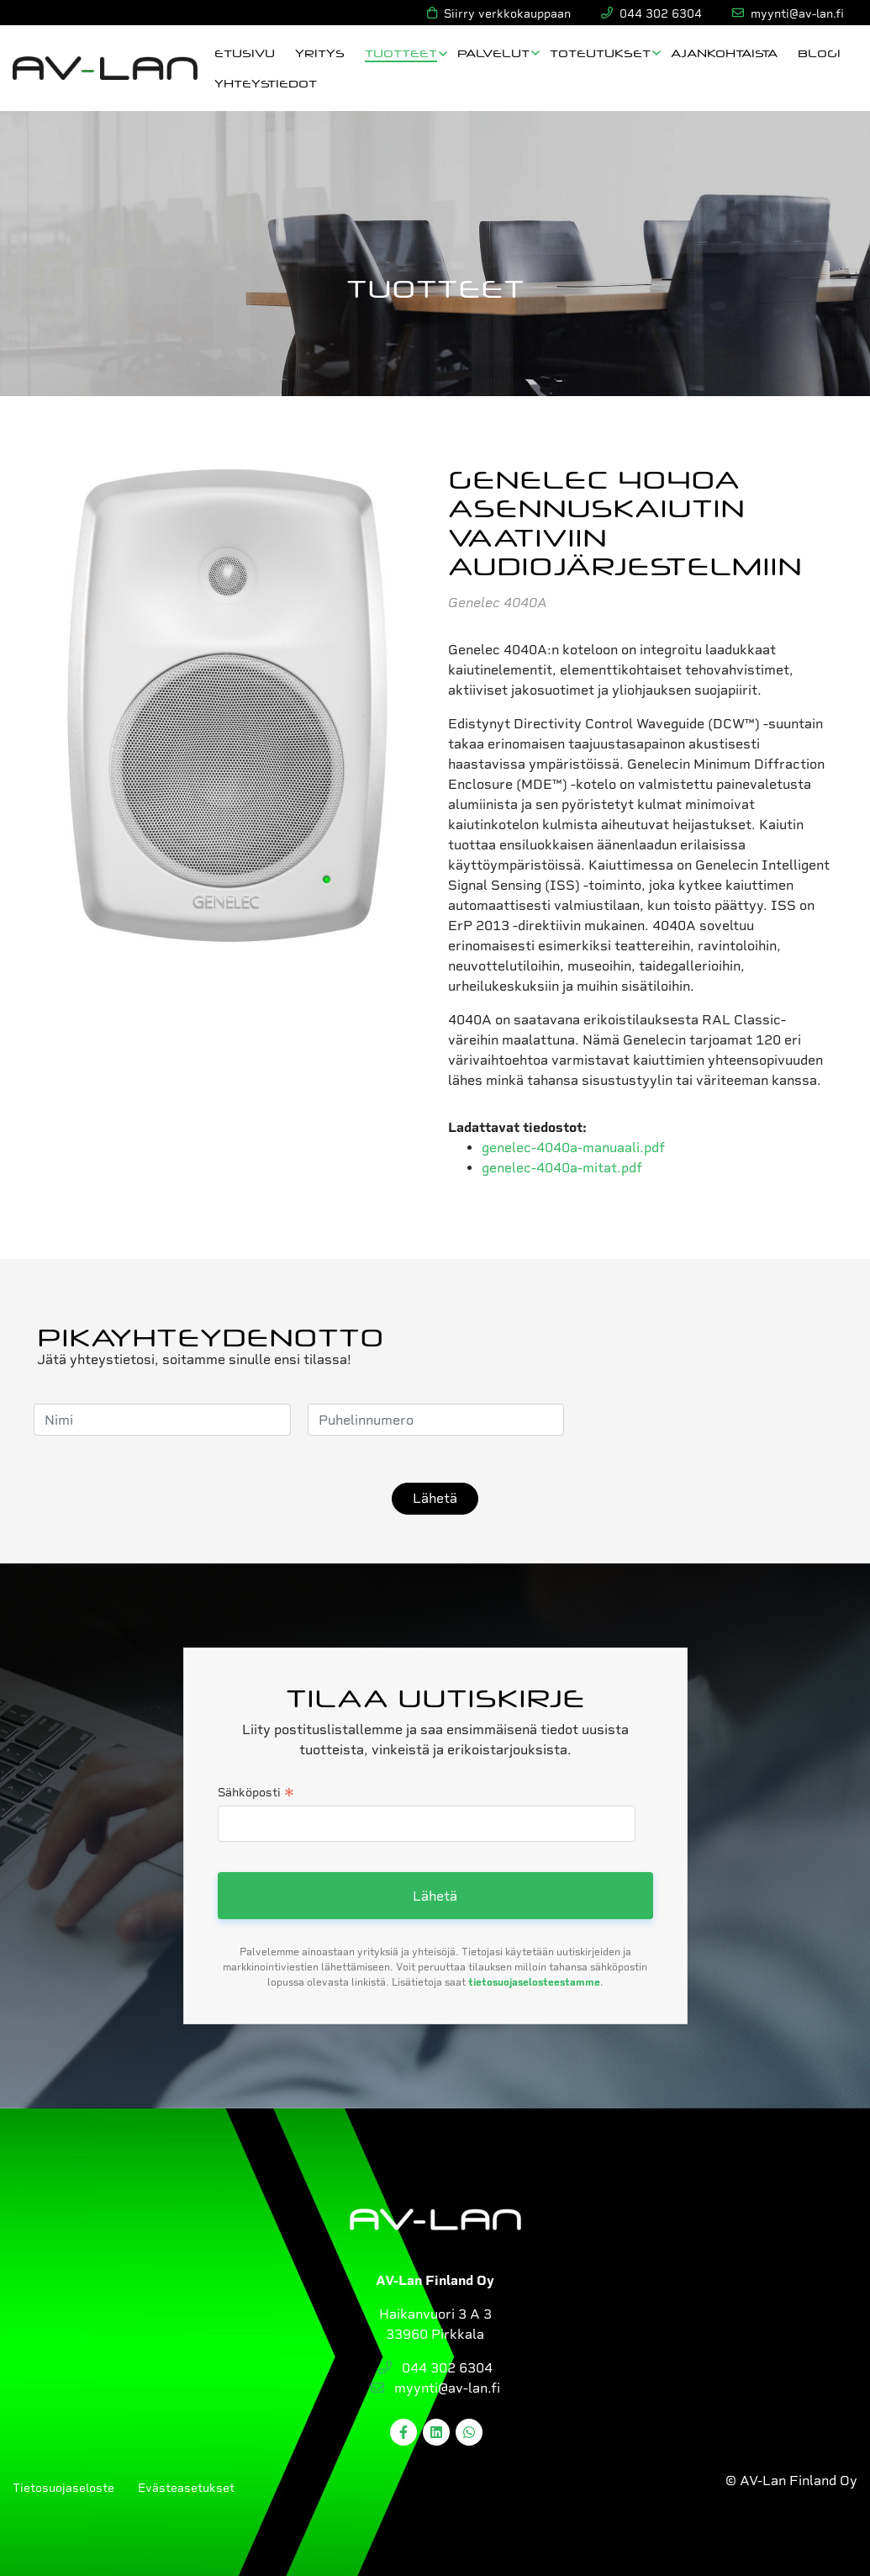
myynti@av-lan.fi (435, 2388)
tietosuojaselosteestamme (534, 1982)
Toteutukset (600, 52)
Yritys (320, 52)
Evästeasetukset (186, 2487)
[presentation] (708, 1419)
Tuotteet (401, 52)
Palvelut (493, 52)
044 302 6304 (435, 2368)
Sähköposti (256, 1794)
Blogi (819, 52)
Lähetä (435, 1498)
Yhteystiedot (265, 83)
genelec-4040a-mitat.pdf (562, 1168)
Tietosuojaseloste (63, 2487)
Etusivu (244, 52)
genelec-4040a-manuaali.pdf (573, 1148)
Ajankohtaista (724, 52)
